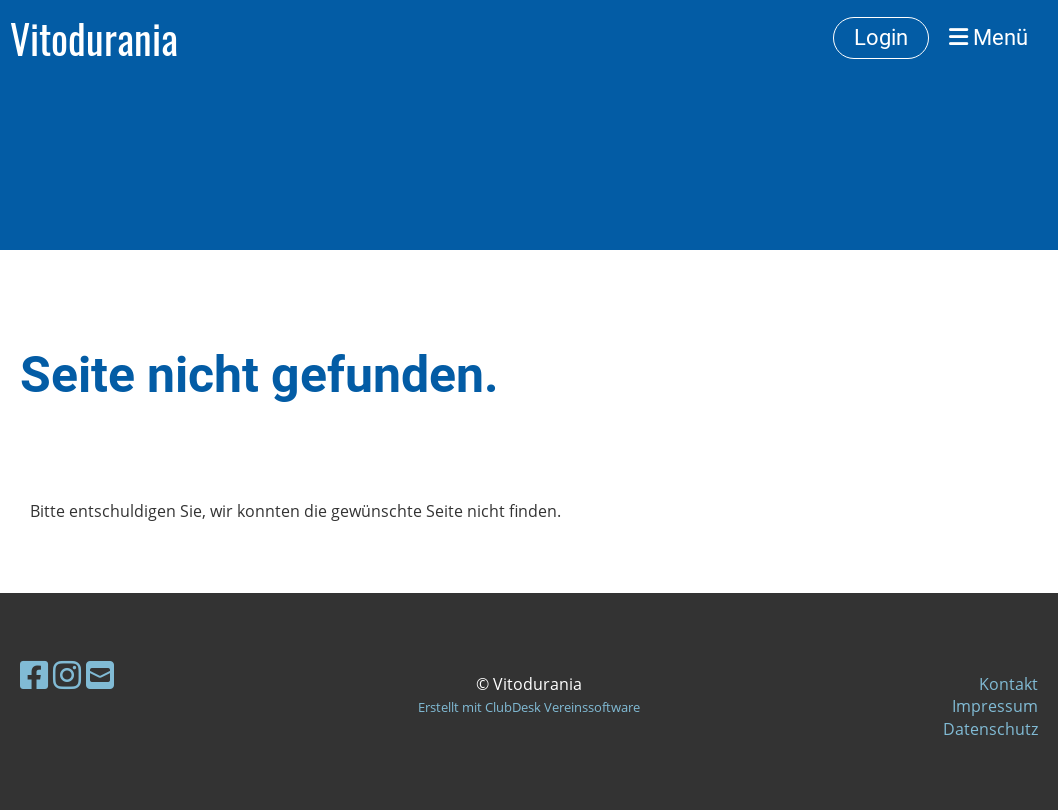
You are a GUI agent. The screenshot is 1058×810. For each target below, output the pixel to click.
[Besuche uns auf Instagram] (67, 674)
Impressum (995, 706)
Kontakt (1008, 684)
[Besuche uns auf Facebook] (34, 674)
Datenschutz (990, 729)
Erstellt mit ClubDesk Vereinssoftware (529, 707)
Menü (988, 37)
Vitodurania (94, 38)
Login (881, 37)
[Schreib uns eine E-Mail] (100, 674)
